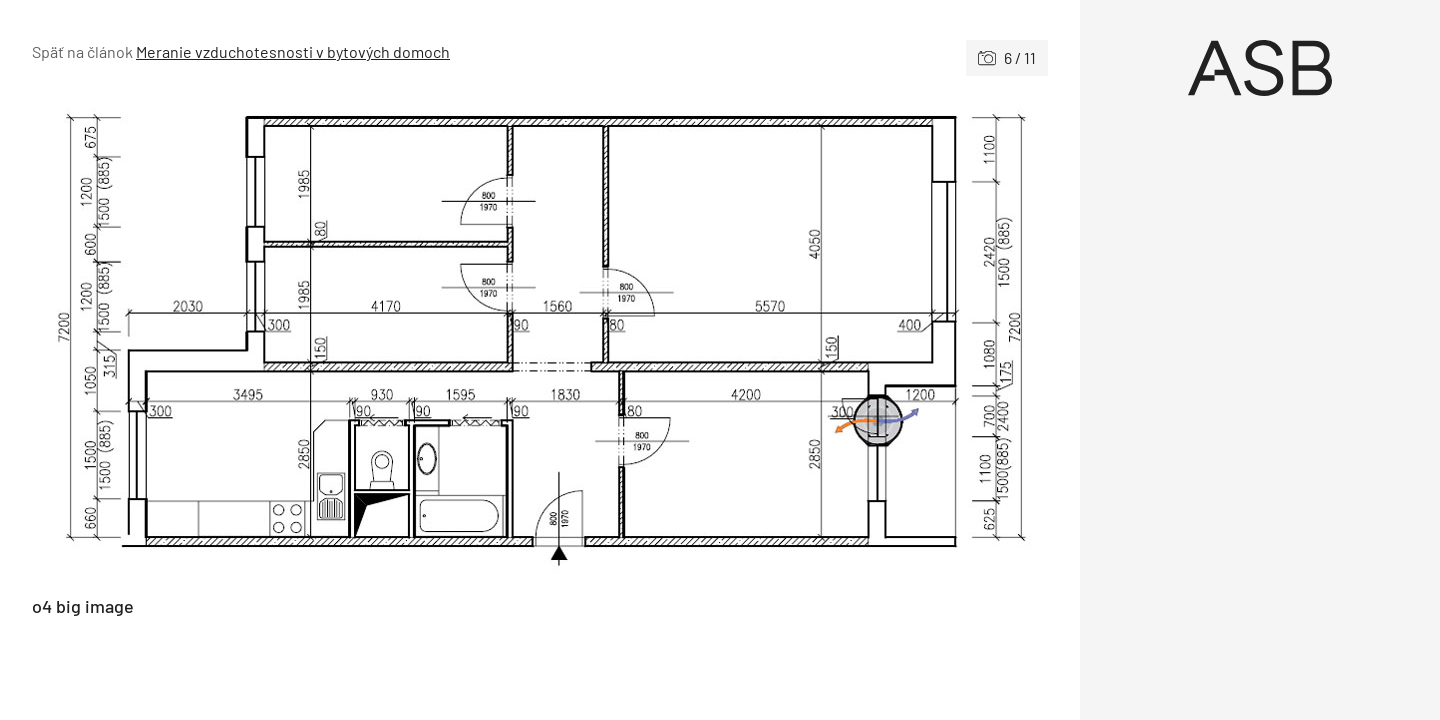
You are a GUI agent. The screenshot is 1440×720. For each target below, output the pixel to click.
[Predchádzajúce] (286, 336)
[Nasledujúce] (794, 336)
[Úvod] (1260, 68)
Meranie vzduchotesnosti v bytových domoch (293, 51)
